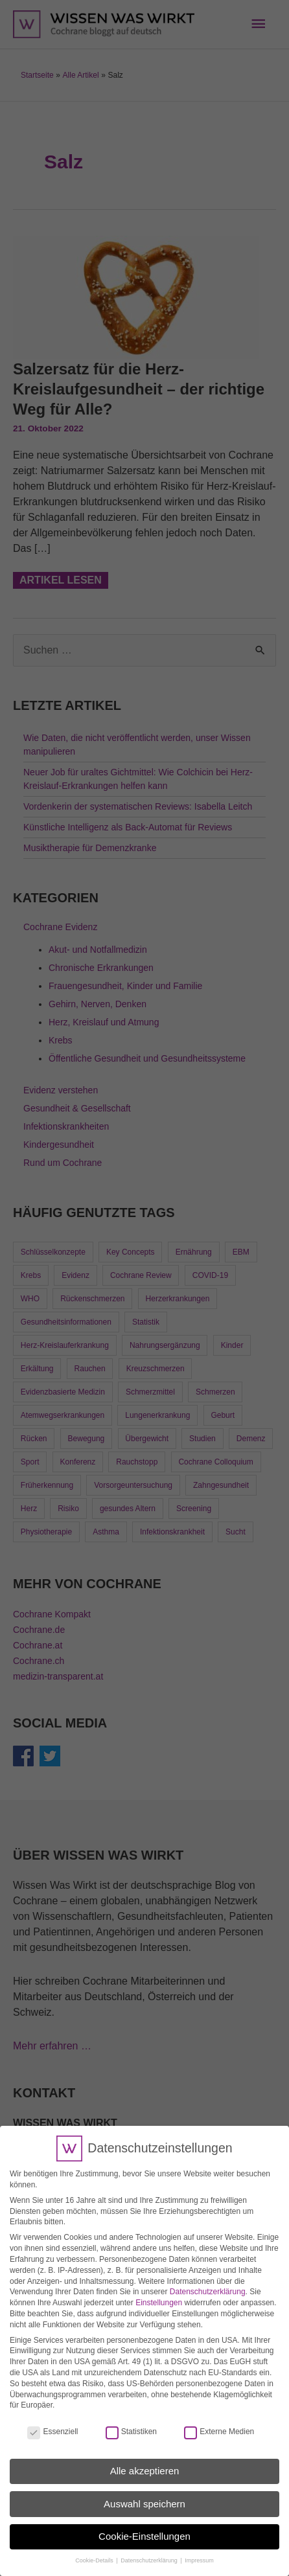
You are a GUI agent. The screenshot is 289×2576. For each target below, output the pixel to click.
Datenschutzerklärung (208, 2280)
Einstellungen (158, 2291)
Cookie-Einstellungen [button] (144, 2525)
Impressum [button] (199, 2549)
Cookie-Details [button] (95, 2549)
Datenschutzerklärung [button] (150, 2549)
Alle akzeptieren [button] (144, 2459)
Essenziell (52, 2420)
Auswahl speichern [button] (144, 2492)
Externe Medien (219, 2420)
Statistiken (131, 2420)
